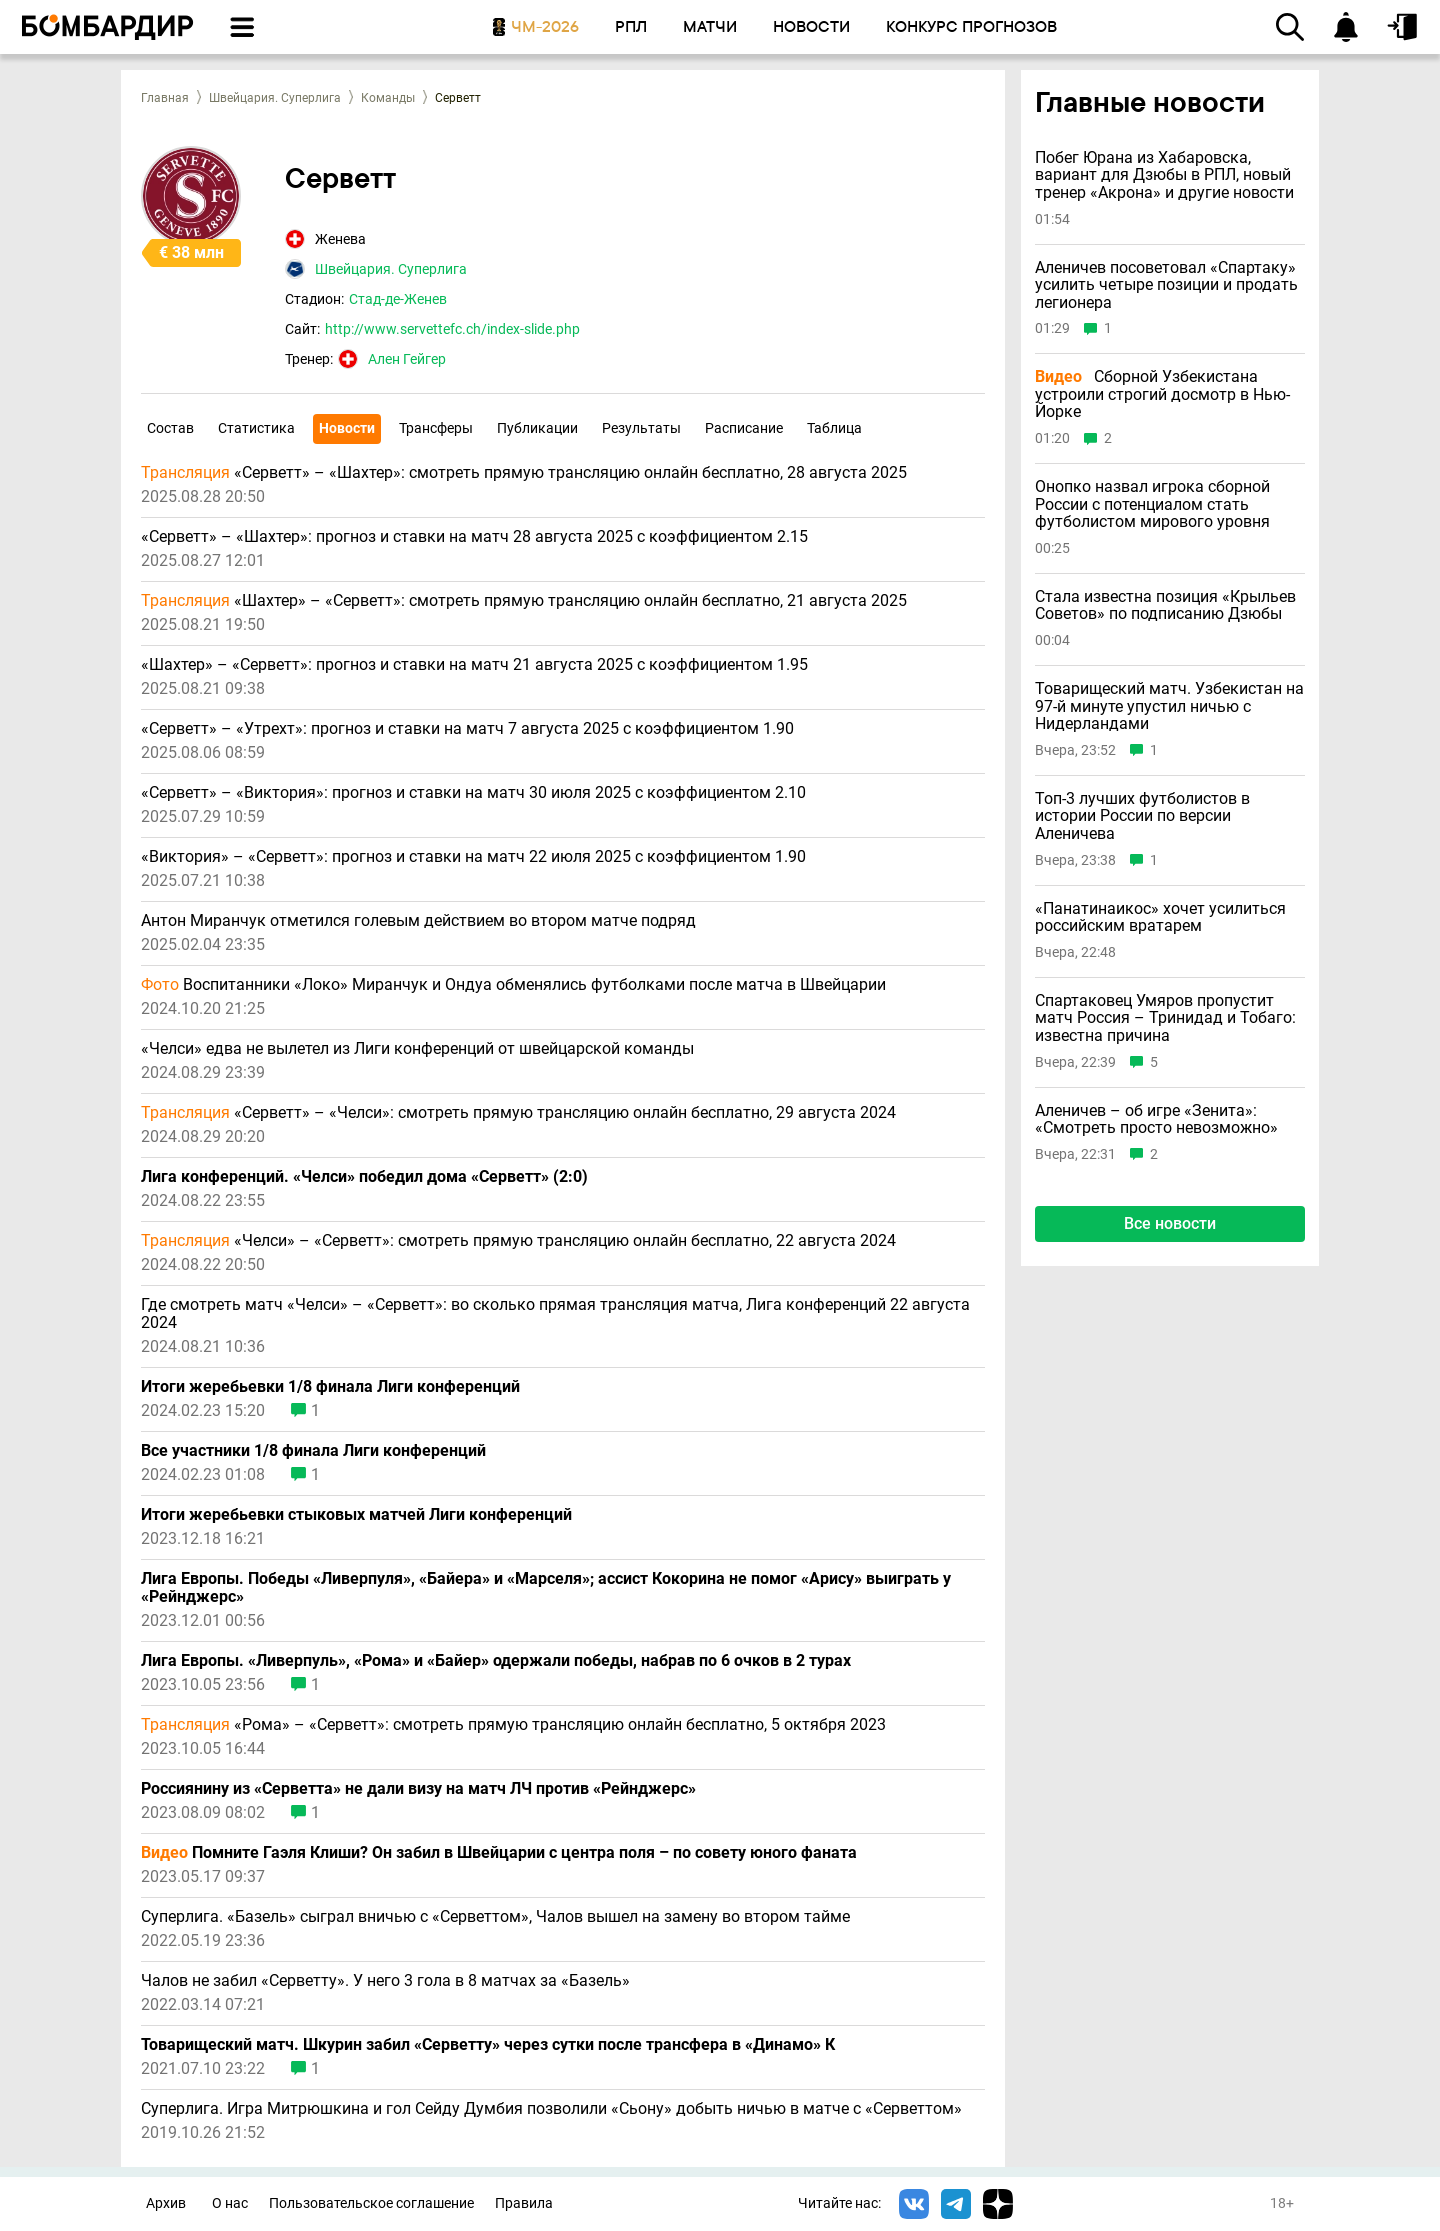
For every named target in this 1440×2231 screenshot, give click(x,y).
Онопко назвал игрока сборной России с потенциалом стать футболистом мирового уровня (1152, 504)
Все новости (1170, 1223)
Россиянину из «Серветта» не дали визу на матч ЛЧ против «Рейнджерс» (418, 1789)
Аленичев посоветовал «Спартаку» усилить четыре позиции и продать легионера (1166, 285)
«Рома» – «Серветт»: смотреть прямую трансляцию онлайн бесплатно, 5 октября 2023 (513, 1725)
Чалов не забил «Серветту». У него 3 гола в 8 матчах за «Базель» (385, 1981)
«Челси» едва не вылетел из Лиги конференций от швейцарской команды (417, 1049)
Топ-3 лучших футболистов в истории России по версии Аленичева (1142, 816)
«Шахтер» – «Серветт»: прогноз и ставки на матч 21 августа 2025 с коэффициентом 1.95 (474, 665)
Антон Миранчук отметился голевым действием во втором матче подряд (418, 921)
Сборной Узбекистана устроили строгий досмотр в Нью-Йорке (1162, 394)
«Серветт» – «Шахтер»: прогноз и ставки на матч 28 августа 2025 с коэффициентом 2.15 (474, 537)
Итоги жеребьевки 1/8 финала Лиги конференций (330, 1387)
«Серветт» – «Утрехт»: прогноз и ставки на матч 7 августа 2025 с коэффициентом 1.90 (467, 729)
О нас (230, 2203)
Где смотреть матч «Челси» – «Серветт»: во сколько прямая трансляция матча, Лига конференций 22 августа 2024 (555, 1314)
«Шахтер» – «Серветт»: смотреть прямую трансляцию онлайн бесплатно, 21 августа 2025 (524, 601)
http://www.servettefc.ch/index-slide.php (452, 329)
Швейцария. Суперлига (275, 98)
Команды (388, 98)
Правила (524, 2203)
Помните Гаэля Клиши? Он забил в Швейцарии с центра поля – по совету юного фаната (499, 1853)
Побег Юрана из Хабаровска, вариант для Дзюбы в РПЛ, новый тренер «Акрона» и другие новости (1164, 175)
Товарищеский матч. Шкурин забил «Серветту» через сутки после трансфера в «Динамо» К (488, 2045)
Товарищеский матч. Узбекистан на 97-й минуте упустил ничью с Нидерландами (1169, 706)
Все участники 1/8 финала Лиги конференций (313, 1451)
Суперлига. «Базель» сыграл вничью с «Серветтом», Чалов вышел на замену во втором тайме (495, 1917)
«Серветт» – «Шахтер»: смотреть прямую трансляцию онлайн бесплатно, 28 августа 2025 (524, 473)
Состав (170, 428)
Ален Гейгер (407, 359)
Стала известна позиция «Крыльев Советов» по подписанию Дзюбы (1165, 605)
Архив (166, 2203)
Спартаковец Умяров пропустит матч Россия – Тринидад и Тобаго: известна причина (1165, 1018)
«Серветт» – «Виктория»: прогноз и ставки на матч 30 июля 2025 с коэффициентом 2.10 (473, 793)
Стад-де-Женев (398, 299)
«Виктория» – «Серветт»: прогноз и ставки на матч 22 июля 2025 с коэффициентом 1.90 (473, 857)
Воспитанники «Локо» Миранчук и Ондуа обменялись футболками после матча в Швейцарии (513, 985)
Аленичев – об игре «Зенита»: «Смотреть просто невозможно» (1156, 1119)
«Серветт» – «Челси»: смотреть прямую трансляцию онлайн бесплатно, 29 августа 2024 (518, 1113)
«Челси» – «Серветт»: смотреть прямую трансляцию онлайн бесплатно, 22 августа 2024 (518, 1241)
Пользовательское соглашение (371, 2203)
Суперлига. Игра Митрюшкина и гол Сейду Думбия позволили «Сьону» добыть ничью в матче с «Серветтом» (551, 2109)
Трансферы (436, 428)
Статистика (256, 428)
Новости (347, 428)
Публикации (537, 428)
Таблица (834, 428)
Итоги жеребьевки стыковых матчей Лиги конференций (356, 1515)
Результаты (641, 428)
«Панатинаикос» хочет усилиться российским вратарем (1160, 917)
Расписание (744, 428)
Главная (165, 98)
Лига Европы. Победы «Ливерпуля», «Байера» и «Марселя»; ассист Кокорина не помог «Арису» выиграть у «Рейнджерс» (546, 1588)
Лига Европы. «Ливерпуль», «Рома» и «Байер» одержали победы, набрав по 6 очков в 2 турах (496, 1661)
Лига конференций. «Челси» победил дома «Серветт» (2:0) (364, 1177)
